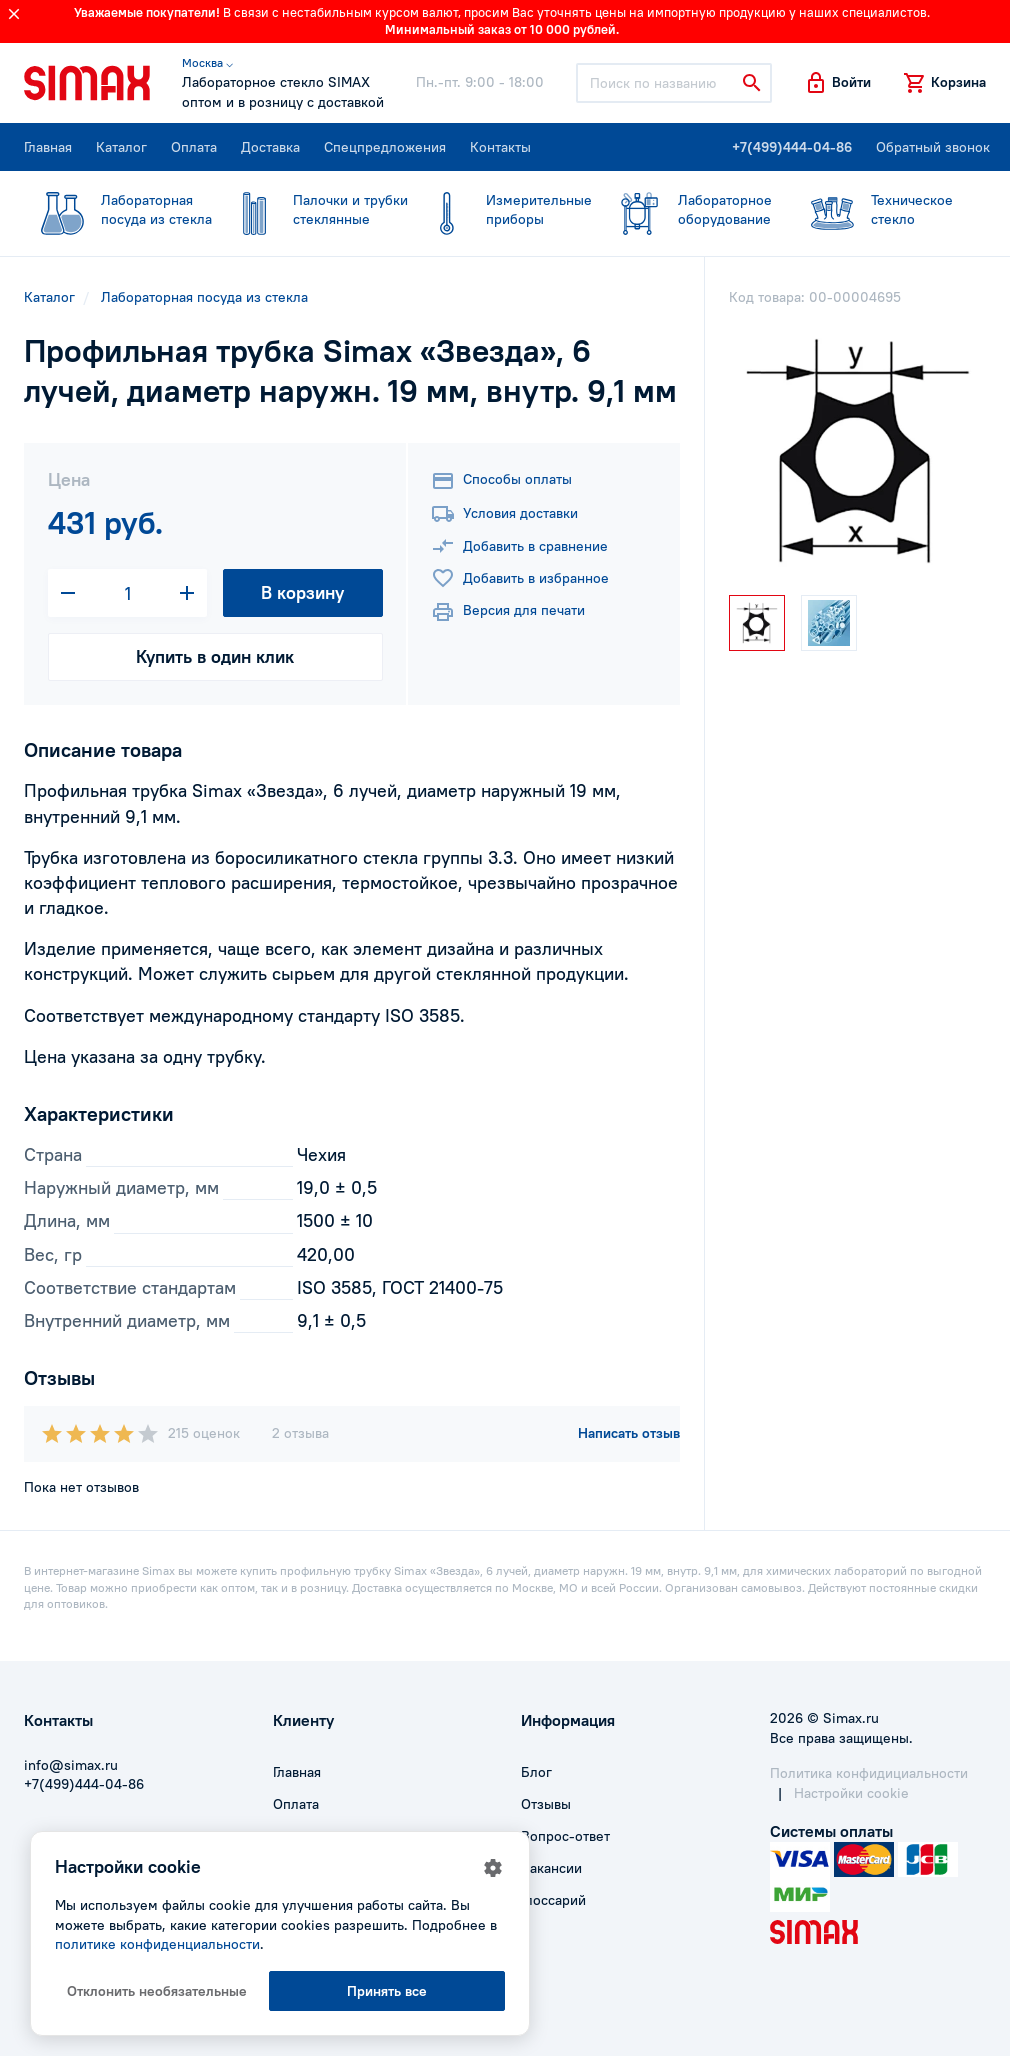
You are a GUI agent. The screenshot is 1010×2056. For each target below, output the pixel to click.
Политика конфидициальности (869, 1773)
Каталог (121, 147)
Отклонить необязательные (157, 1991)
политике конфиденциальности (157, 1944)
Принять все (387, 1991)
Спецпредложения (385, 147)
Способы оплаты (501, 481)
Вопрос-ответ (565, 1836)
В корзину (302, 592)
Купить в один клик (215, 656)
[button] (837, 83)
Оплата (194, 147)
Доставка (270, 147)
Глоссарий (553, 1900)
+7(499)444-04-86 (792, 147)
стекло (878, 210)
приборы (500, 210)
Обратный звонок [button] (933, 147)
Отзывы (546, 1804)
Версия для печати (508, 612)
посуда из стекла (118, 210)
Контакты (500, 147)
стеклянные (312, 210)
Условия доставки (504, 514)
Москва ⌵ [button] (207, 62)
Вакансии (551, 1868)
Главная (48, 147)
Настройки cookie (851, 1793)
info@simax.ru (71, 1765)
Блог (536, 1772)
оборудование (686, 210)
